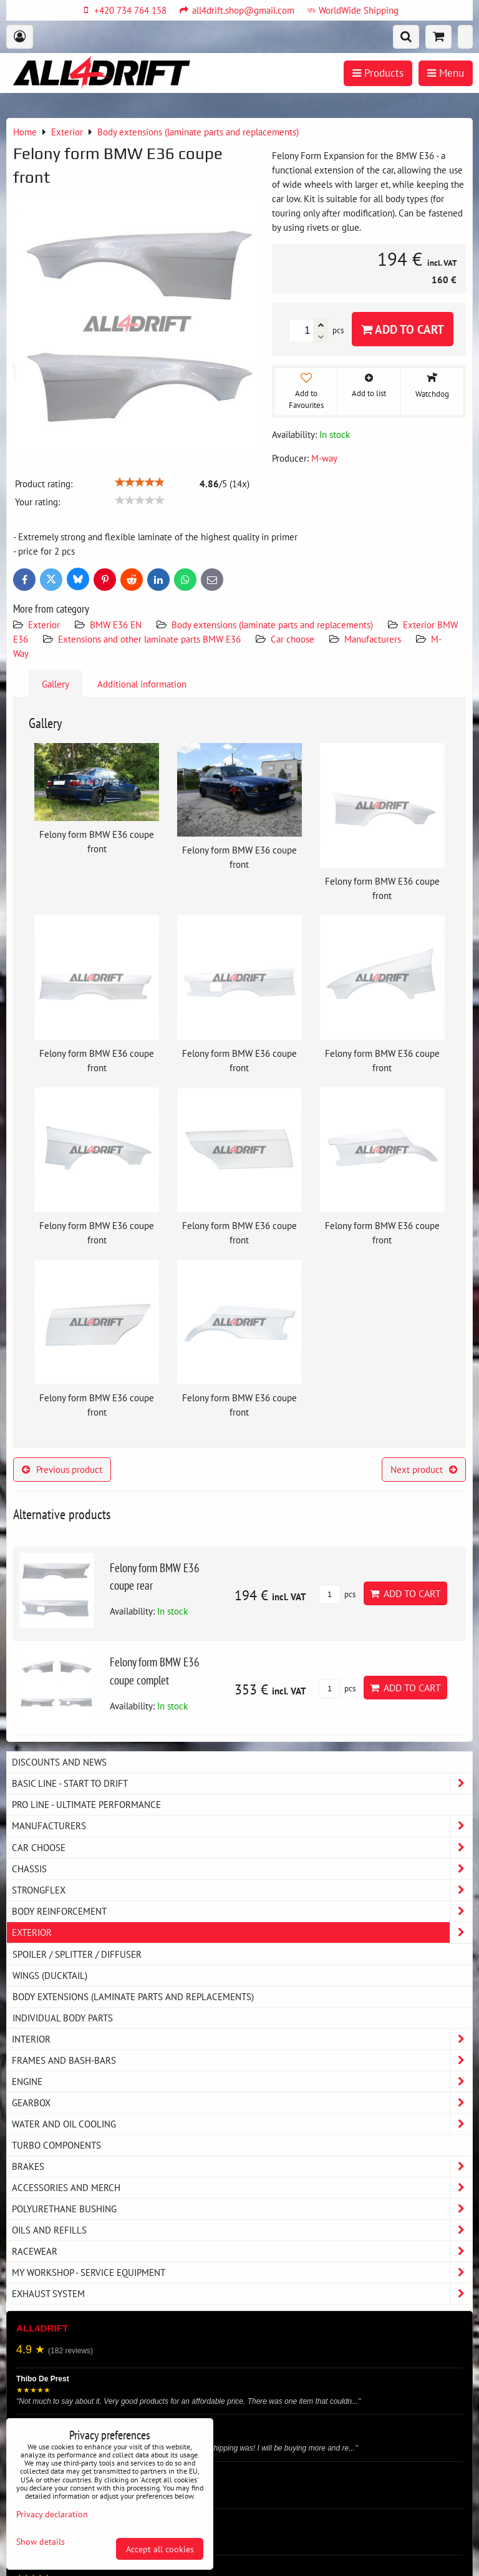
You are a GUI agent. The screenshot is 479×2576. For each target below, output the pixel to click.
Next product (423, 1469)
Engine (242, 2081)
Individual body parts (62, 2017)
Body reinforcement (242, 1911)
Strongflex (242, 1890)
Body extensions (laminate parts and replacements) (272, 624)
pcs (337, 1594)
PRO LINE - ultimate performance (86, 1804)
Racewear (242, 2251)
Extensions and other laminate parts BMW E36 (149, 639)
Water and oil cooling (242, 2124)
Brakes (242, 2166)
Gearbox (242, 2102)
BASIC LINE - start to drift (242, 1783)
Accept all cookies (160, 2549)
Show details (40, 2542)
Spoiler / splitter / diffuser (77, 1954)
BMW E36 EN (116, 624)
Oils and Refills (242, 2230)
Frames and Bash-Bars (242, 2060)
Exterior (44, 624)
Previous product (62, 1469)
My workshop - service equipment (242, 2272)
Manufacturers (372, 639)
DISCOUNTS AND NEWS (59, 1762)
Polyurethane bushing (242, 2209)
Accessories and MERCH (242, 2187)
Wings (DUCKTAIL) (49, 1975)
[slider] (140, 482)
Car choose (292, 639)
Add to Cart (402, 329)
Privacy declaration (52, 2514)
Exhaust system (242, 2293)
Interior (242, 2039)
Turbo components (56, 2145)
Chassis (242, 1869)
